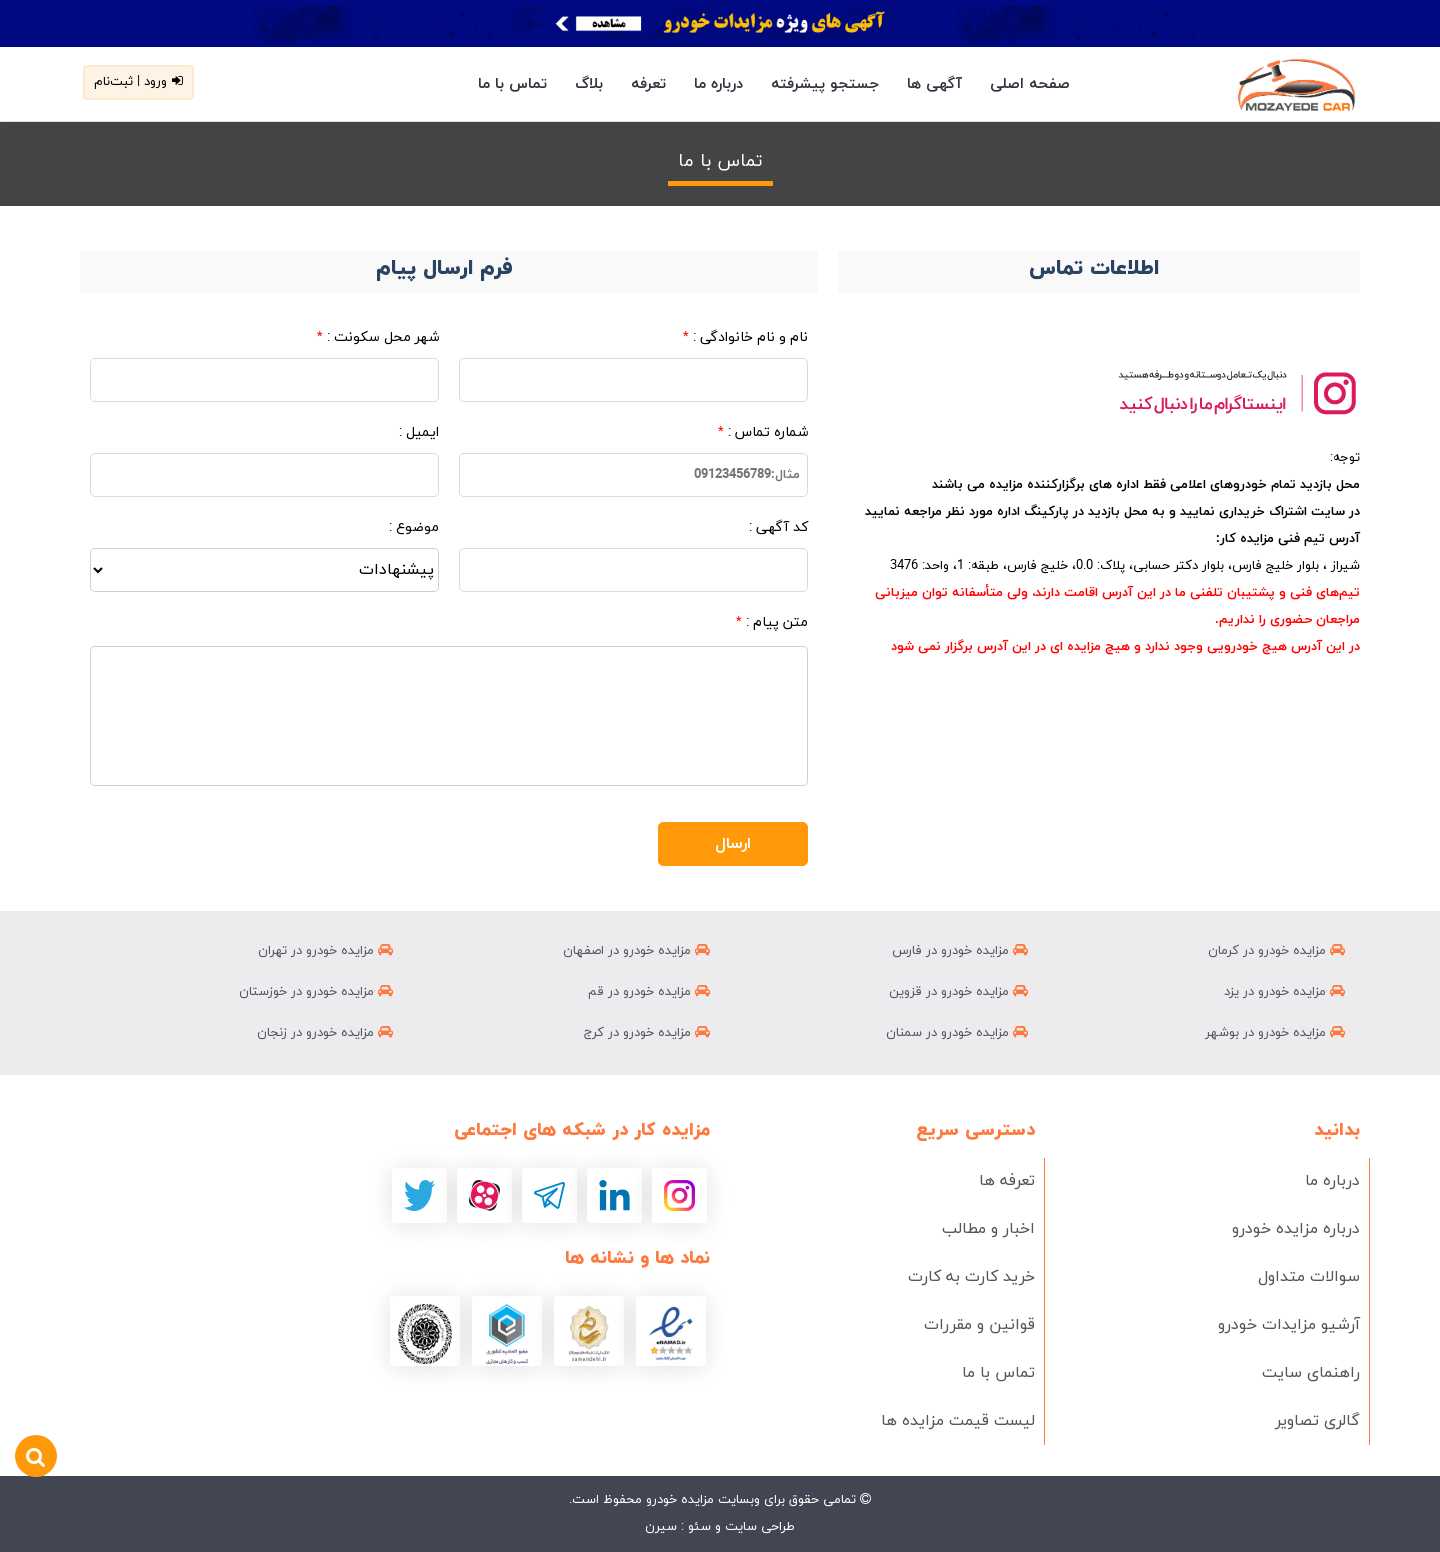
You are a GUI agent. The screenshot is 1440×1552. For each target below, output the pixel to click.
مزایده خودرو (678, 1500)
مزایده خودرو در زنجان (325, 1033)
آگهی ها (934, 84)
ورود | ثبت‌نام (138, 82)
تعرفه (648, 84)
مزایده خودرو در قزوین (958, 992)
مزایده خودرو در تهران (325, 951)
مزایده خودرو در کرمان (1276, 951)
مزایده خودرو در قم (649, 992)
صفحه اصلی (1030, 84)
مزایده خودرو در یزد (1284, 992)
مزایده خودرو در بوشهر (1275, 1033)
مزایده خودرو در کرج (647, 1033)
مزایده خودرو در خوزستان (316, 992)
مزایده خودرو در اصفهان (636, 951)
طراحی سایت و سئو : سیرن (720, 1527)
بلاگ (589, 84)
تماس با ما (512, 84)
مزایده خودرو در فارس (960, 951)
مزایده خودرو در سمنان (957, 1033)
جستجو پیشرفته (825, 84)
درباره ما (718, 84)
